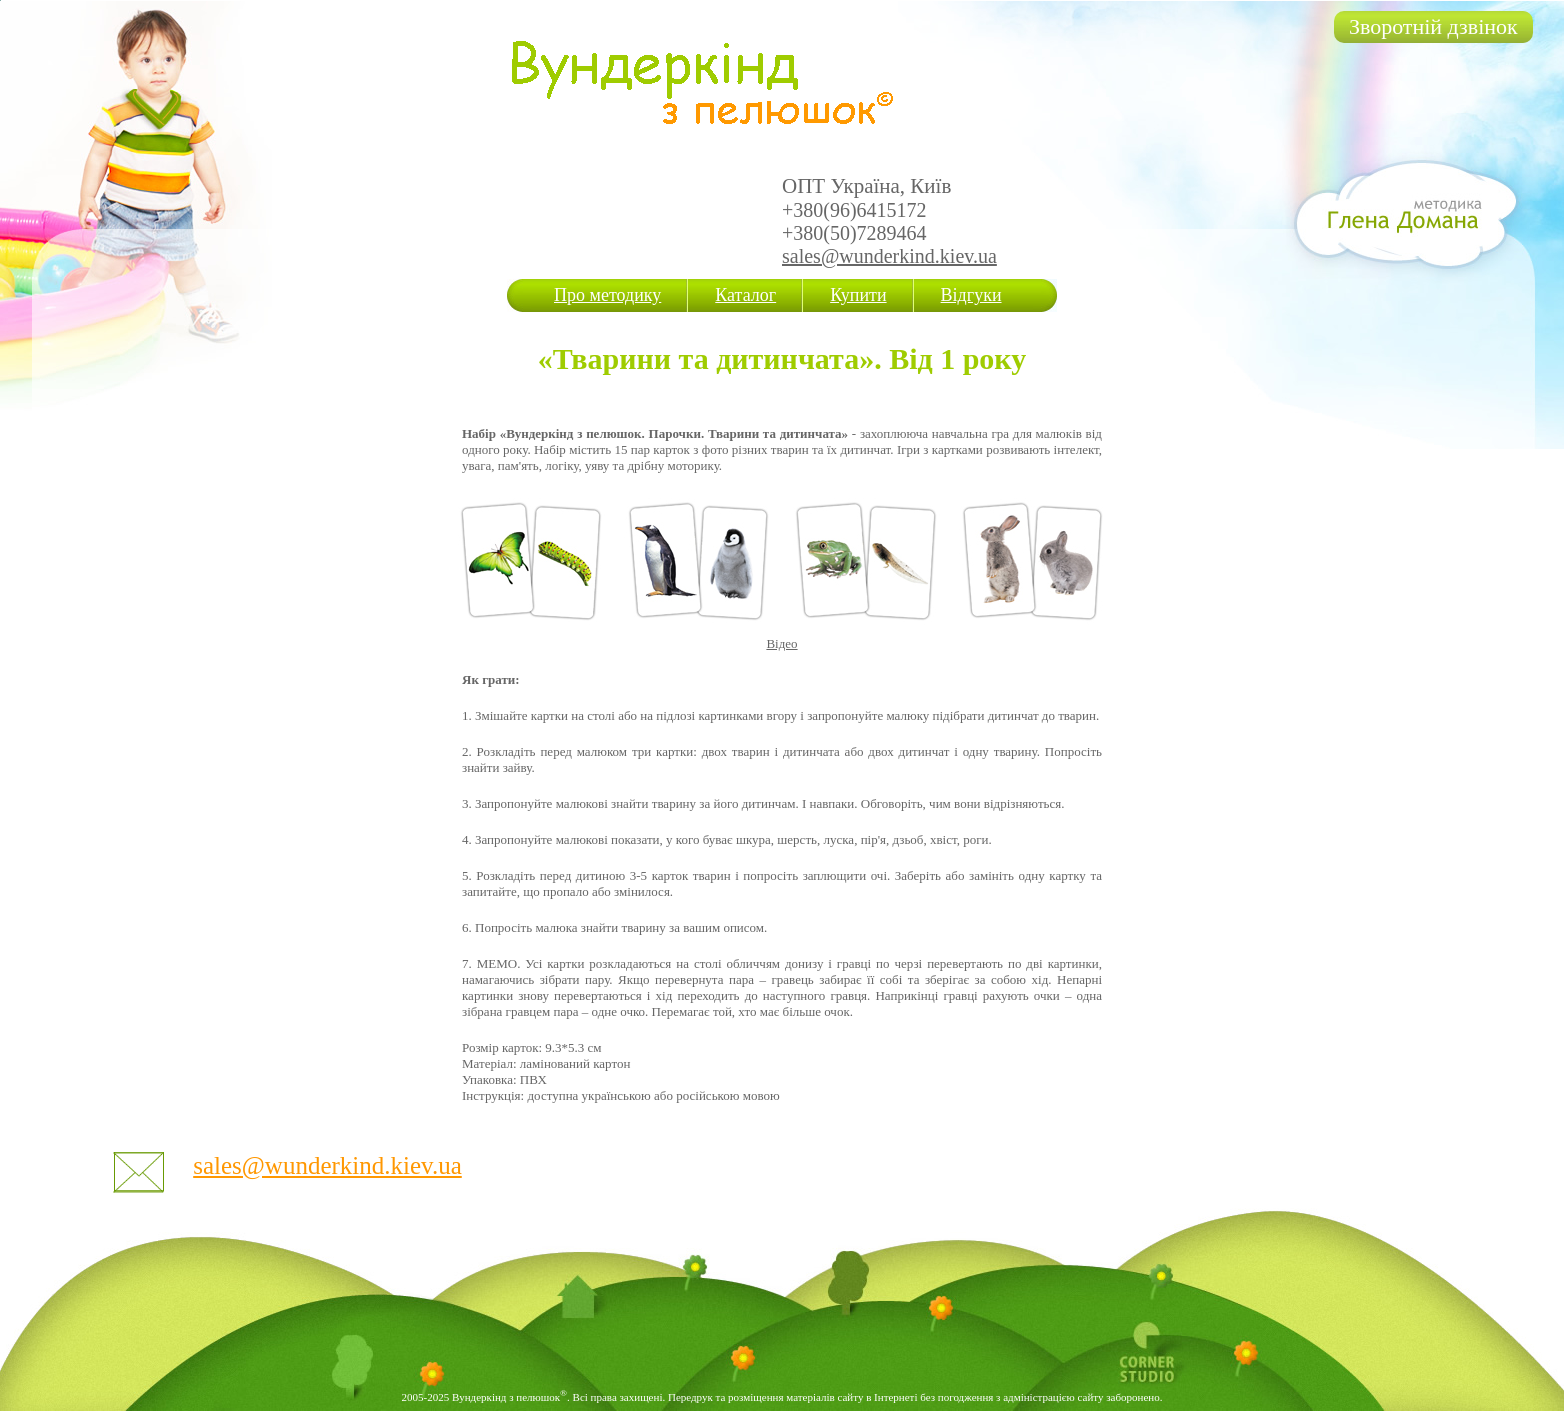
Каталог (745, 295)
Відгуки (971, 295)
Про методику (607, 295)
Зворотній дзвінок (1433, 26)
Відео (781, 643)
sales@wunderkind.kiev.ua (889, 256)
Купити (858, 295)
